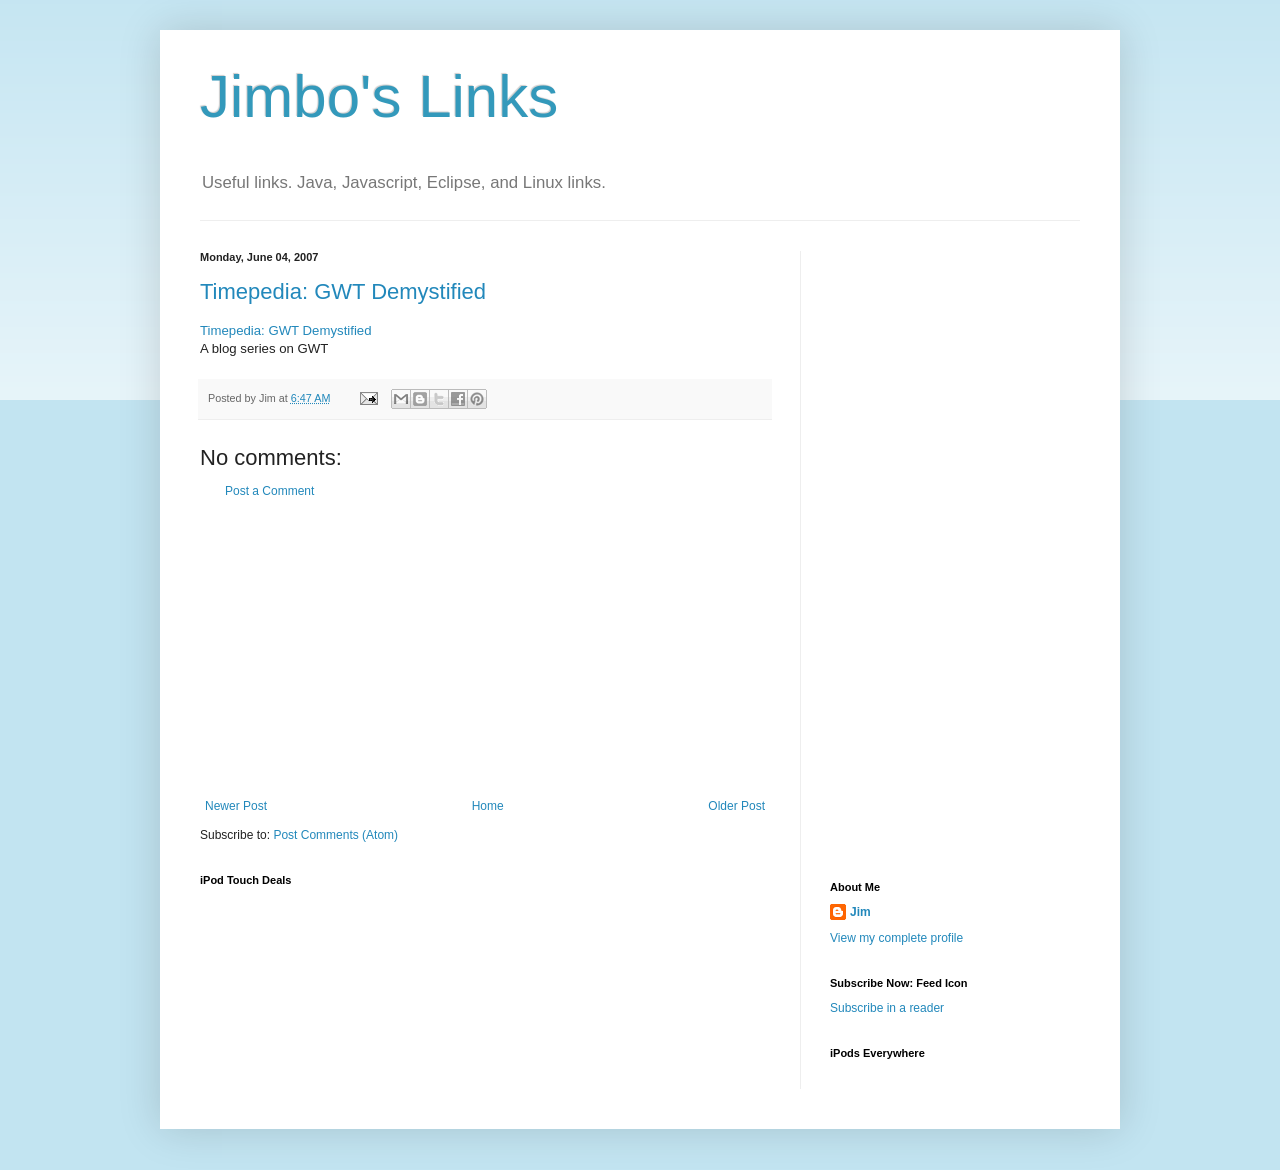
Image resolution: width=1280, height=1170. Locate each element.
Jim (860, 912)
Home (488, 806)
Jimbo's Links (379, 96)
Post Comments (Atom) (335, 835)
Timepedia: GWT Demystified (343, 291)
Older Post (736, 806)
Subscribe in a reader (887, 1008)
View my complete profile (896, 938)
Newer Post (236, 806)
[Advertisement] (485, 649)
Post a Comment (269, 491)
